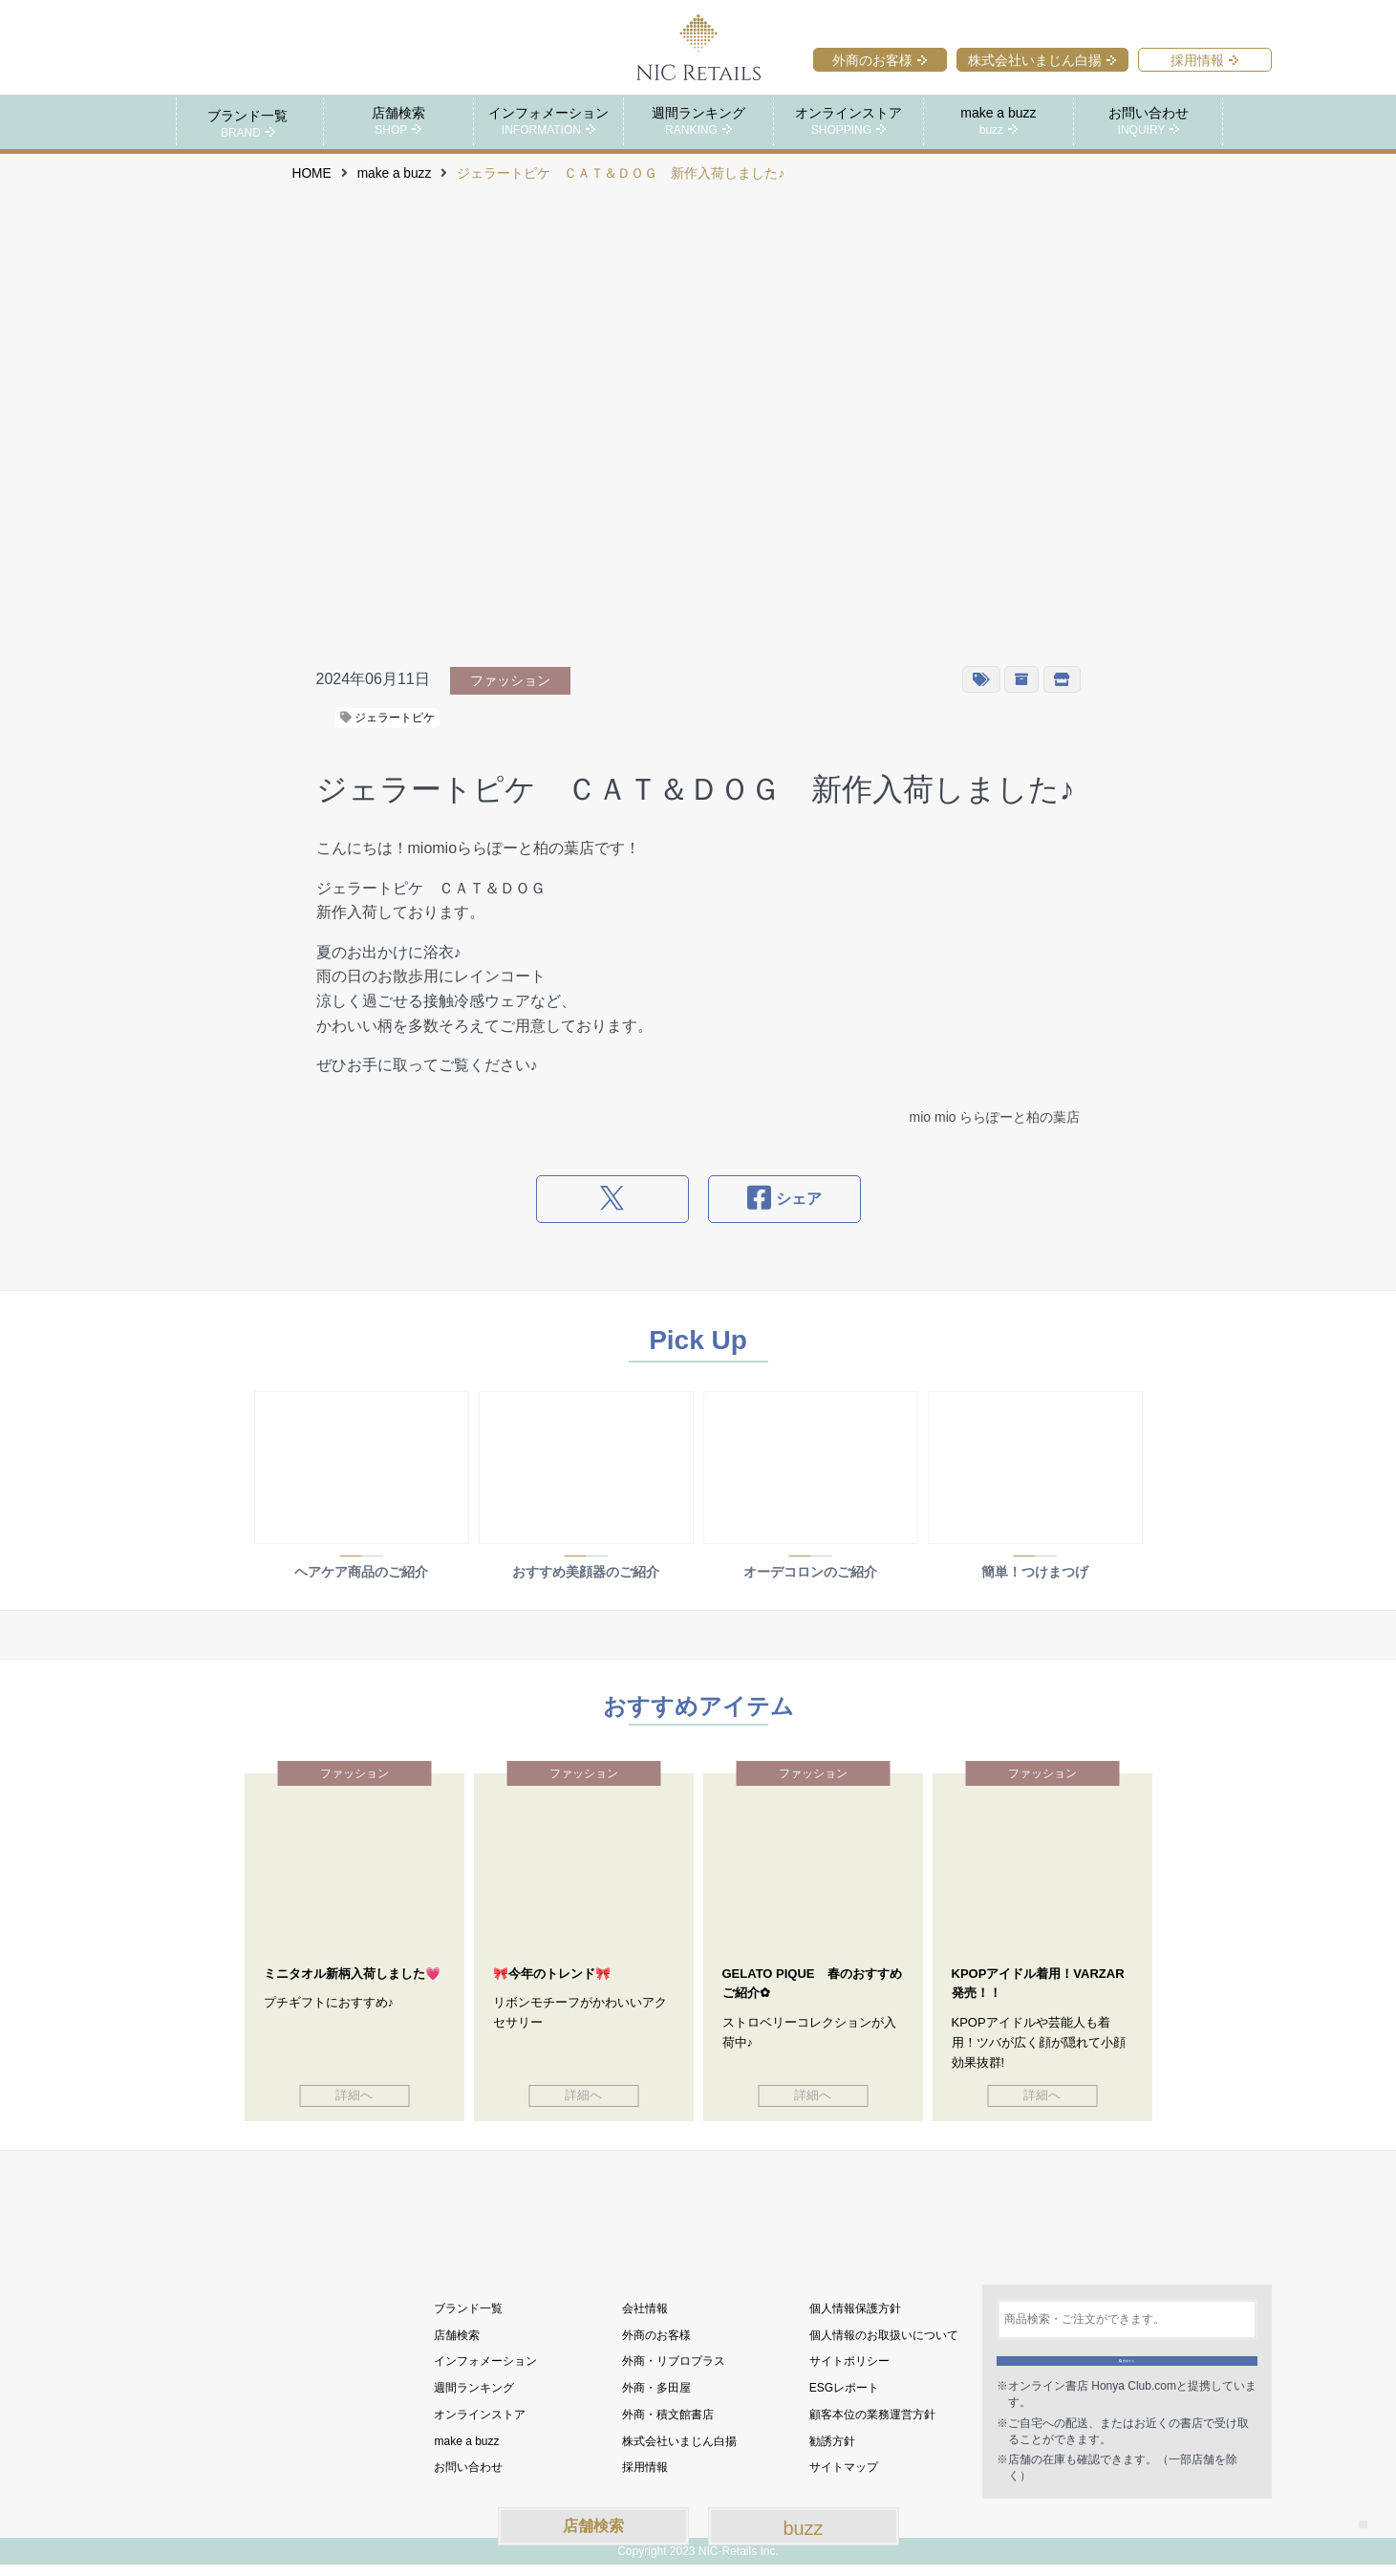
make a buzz (394, 172)
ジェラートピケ (387, 716)
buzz (803, 2528)
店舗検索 (593, 2526)
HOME (312, 172)
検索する (1127, 2361)
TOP (1347, 2509)
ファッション (510, 679)
